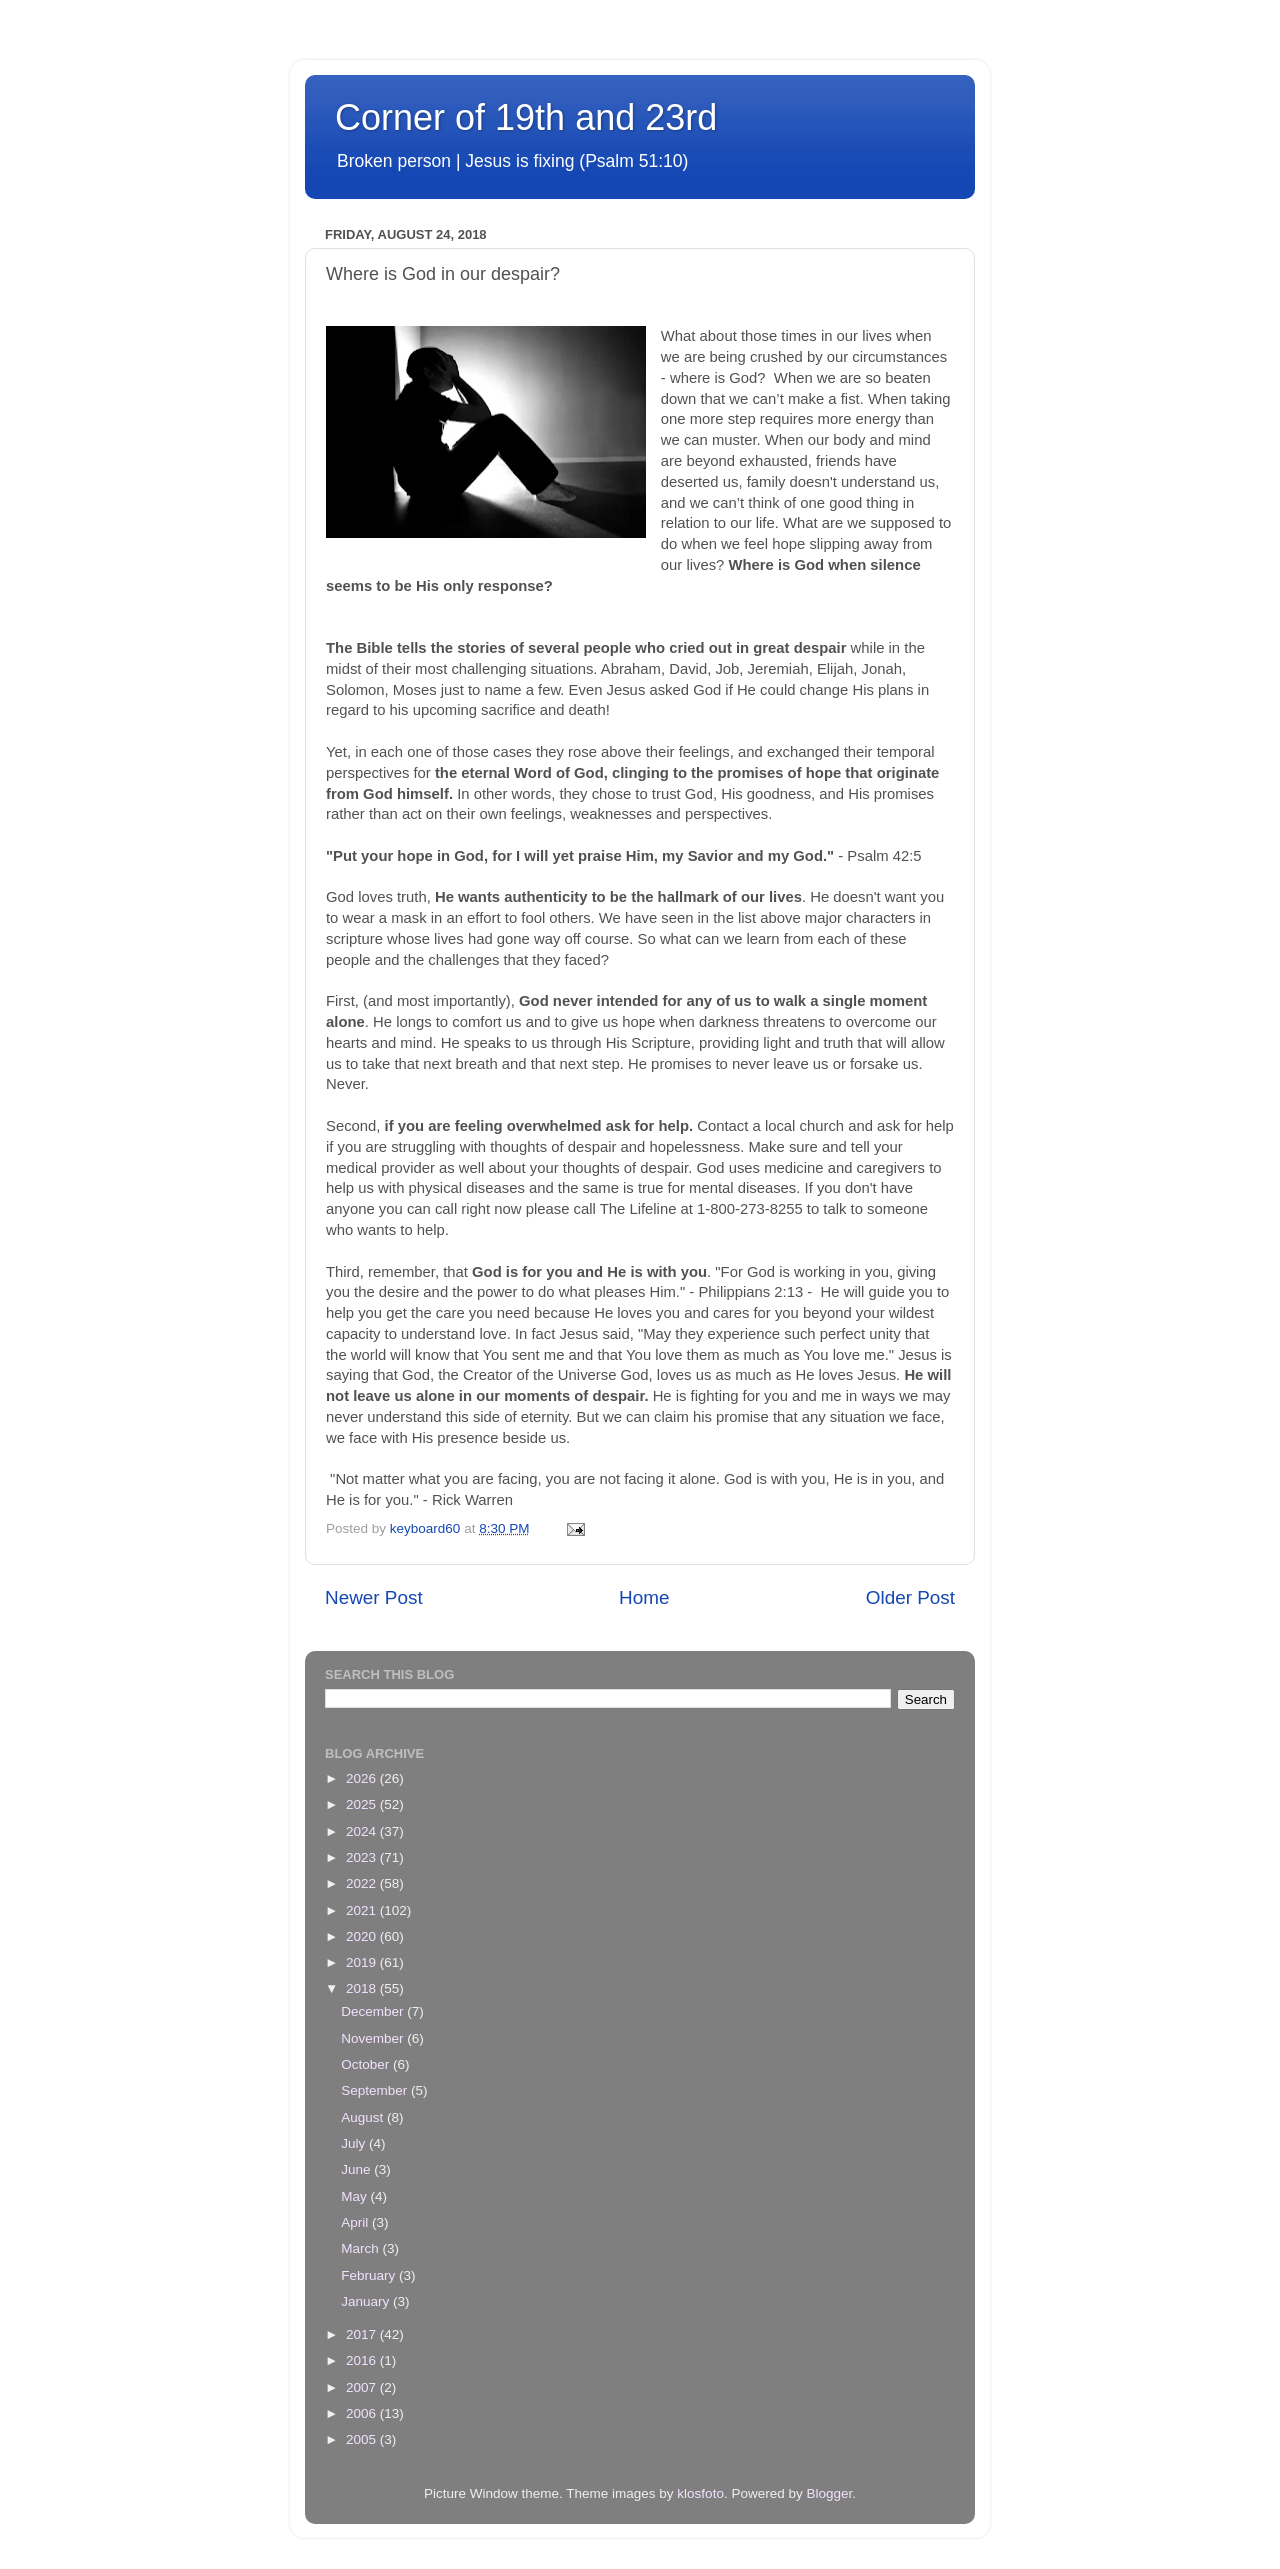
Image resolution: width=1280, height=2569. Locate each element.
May (355, 2196)
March (361, 2248)
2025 (363, 1804)
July (355, 2143)
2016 (363, 2360)
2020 (363, 1936)
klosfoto (700, 2493)
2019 (363, 1962)
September (376, 2090)
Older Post (910, 1597)
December (374, 2011)
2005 (363, 2439)
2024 (363, 1831)
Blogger (829, 2493)
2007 (363, 2387)
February (370, 2275)
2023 (363, 1857)
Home (644, 1597)
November (374, 2038)
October (367, 2064)
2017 (363, 2334)
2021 (363, 1910)
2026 (363, 1778)
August (364, 2117)
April (356, 2222)
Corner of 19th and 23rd (526, 117)
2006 (363, 2413)
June (357, 2169)
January (367, 2301)
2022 (363, 1883)
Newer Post (374, 1597)
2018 (363, 1988)
